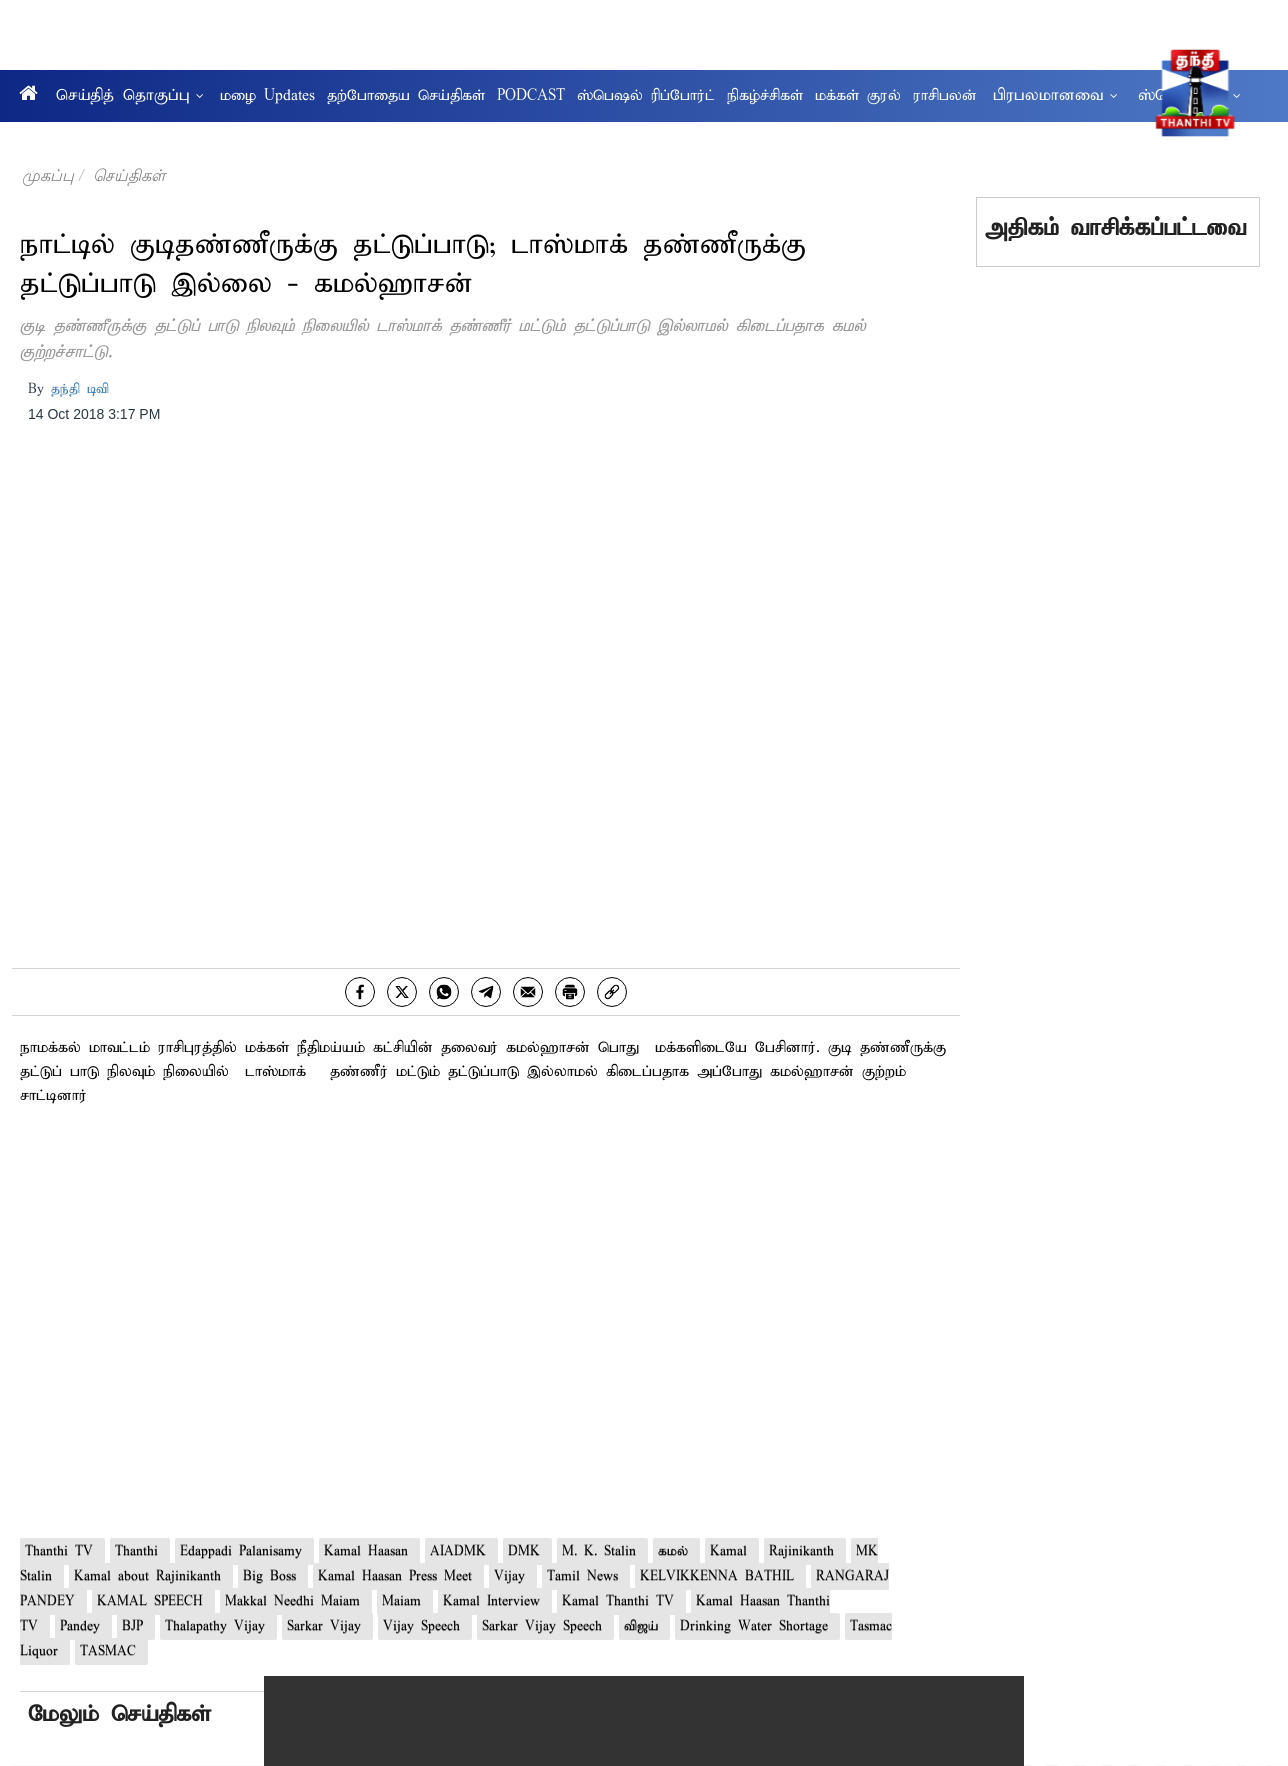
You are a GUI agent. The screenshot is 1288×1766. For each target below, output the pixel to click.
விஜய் (644, 1626)
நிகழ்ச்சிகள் (765, 96)
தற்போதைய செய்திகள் (406, 96)
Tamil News (586, 1576)
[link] (612, 992)
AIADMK (461, 1551)
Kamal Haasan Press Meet (398, 1576)
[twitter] (402, 992)
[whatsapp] (444, 992)
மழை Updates (267, 96)
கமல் (676, 1551)
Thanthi (140, 1551)
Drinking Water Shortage (757, 1626)
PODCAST (531, 96)
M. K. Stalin (602, 1551)
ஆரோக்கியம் (59, 141)
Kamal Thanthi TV (621, 1601)
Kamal (732, 1551)
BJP (136, 1626)
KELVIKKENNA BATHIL (720, 1576)
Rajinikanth (805, 1551)
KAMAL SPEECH (153, 1601)
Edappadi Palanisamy (244, 1551)
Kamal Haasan (369, 1551)
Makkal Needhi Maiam (296, 1601)
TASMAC (111, 1651)
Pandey (83, 1626)
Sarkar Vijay (327, 1626)
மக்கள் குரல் (858, 96)
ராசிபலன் (945, 96)
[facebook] (360, 992)
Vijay (513, 1576)
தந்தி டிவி (80, 389)
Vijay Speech (425, 1626)
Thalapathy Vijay (218, 1626)
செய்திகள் (129, 175)
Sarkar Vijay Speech (545, 1626)
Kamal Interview (495, 1601)
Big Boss (273, 1576)
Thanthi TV (62, 1551)
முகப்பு (48, 175)
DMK (527, 1551)
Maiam (405, 1601)
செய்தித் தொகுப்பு (130, 95)
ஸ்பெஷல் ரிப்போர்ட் (646, 96)
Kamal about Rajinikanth (151, 1576)
